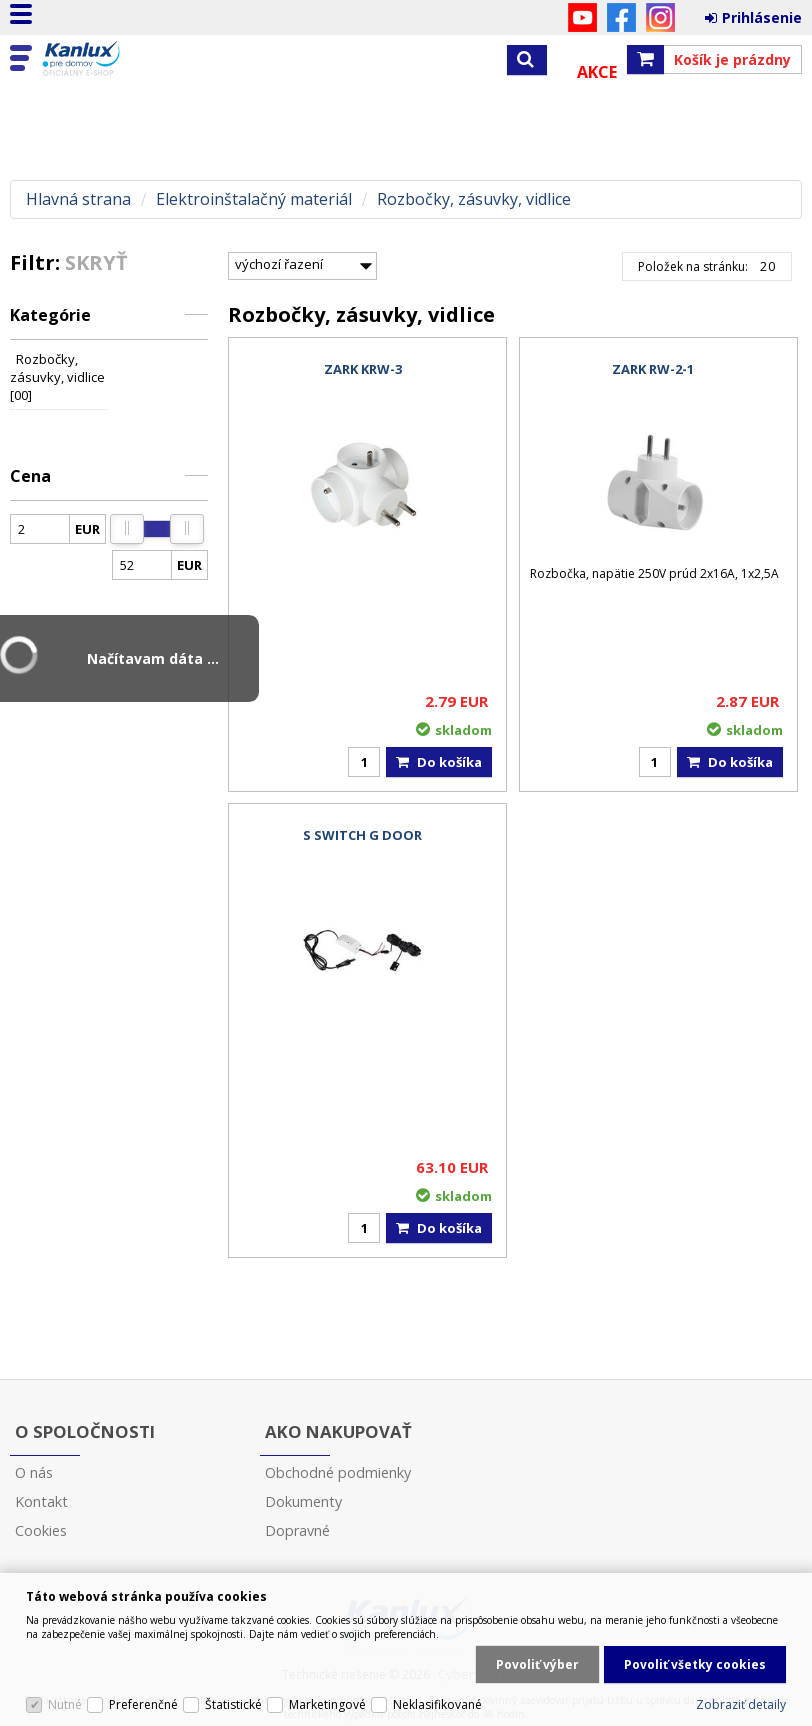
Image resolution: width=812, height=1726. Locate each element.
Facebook (621, 17)
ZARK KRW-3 (363, 369)
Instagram (660, 17)
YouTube (582, 17)
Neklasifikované (437, 1704)
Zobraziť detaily (741, 1704)
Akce (597, 72)
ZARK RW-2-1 (653, 369)
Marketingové (327, 1704)
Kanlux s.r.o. (102, 59)
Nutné (65, 1704)
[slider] (127, 529)
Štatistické (233, 1704)
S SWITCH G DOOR (362, 835)
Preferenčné (143, 1704)
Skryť (96, 262)
